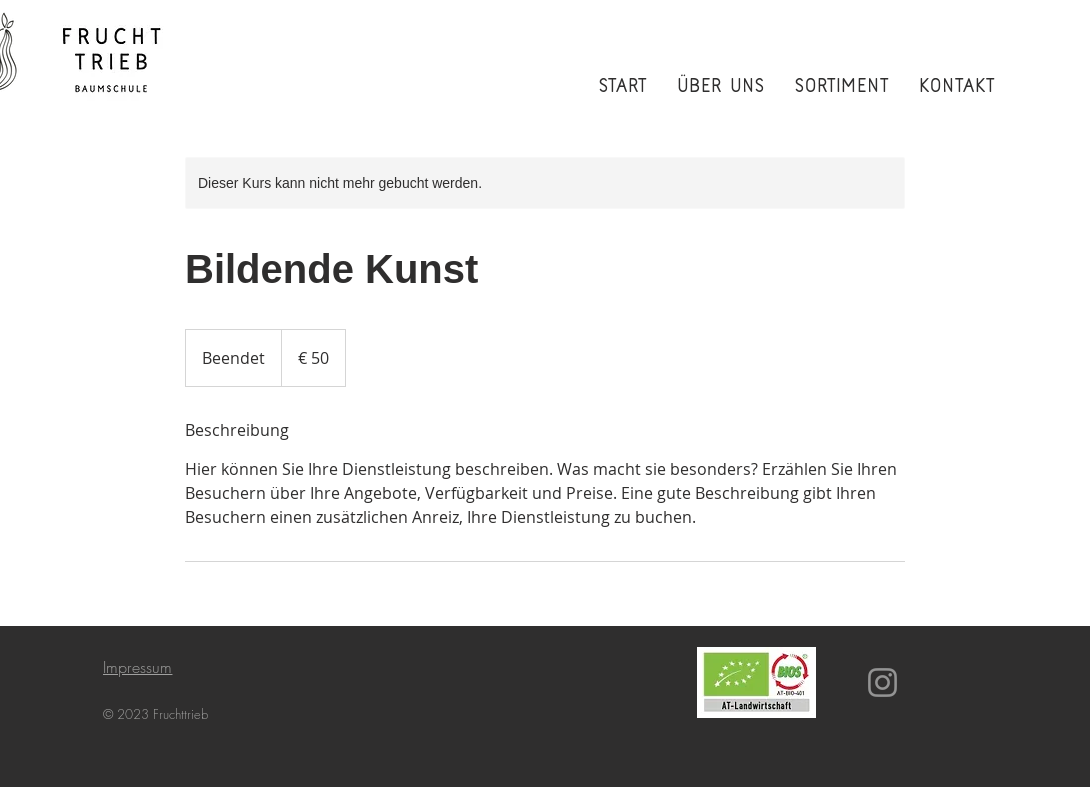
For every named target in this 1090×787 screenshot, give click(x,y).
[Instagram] (882, 682)
